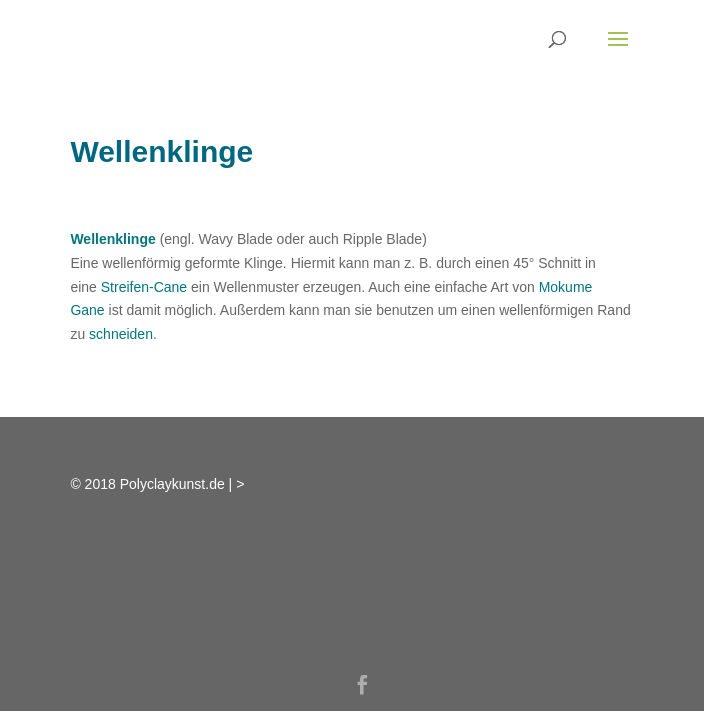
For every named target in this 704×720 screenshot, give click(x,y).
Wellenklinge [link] (112, 239)
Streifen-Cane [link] (144, 287)
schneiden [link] (121, 334)
